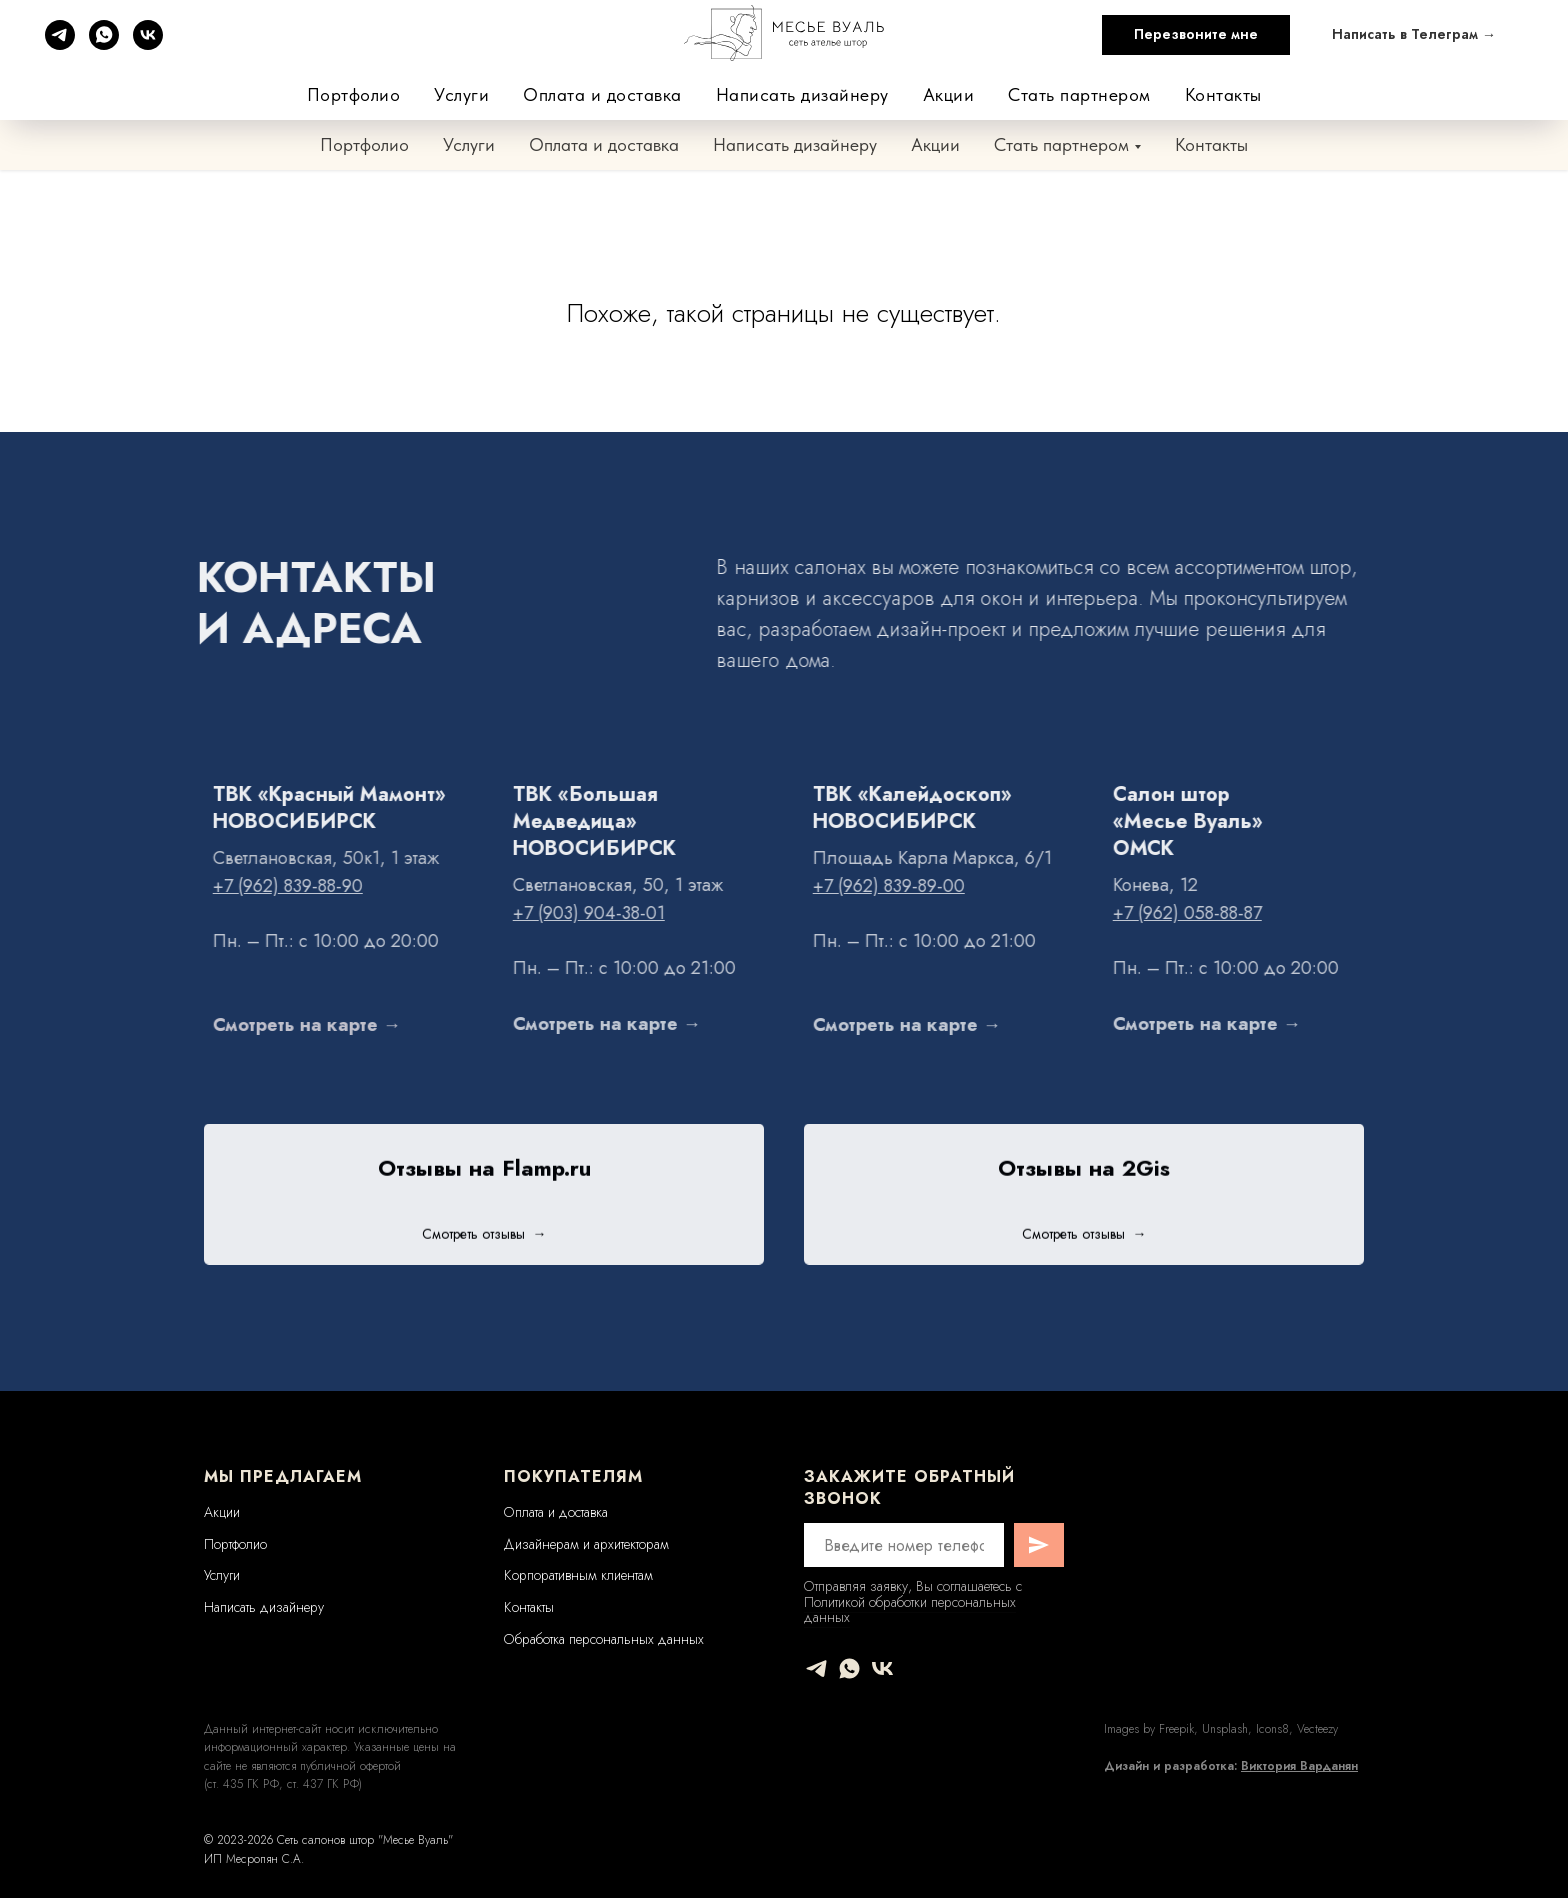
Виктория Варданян (1299, 1766)
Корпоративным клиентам (578, 1575)
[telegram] (816, 1668)
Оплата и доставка (604, 144)
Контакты (1211, 144)
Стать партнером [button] (1061, 144)
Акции (935, 144)
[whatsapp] (849, 1668)
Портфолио (364, 144)
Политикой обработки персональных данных (910, 1609)
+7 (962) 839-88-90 (921, 70)
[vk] (882, 1668)
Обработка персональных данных (604, 1639)
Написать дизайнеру (795, 144)
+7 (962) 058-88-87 (1327, 70)
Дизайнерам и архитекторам (586, 1544)
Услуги (469, 144)
